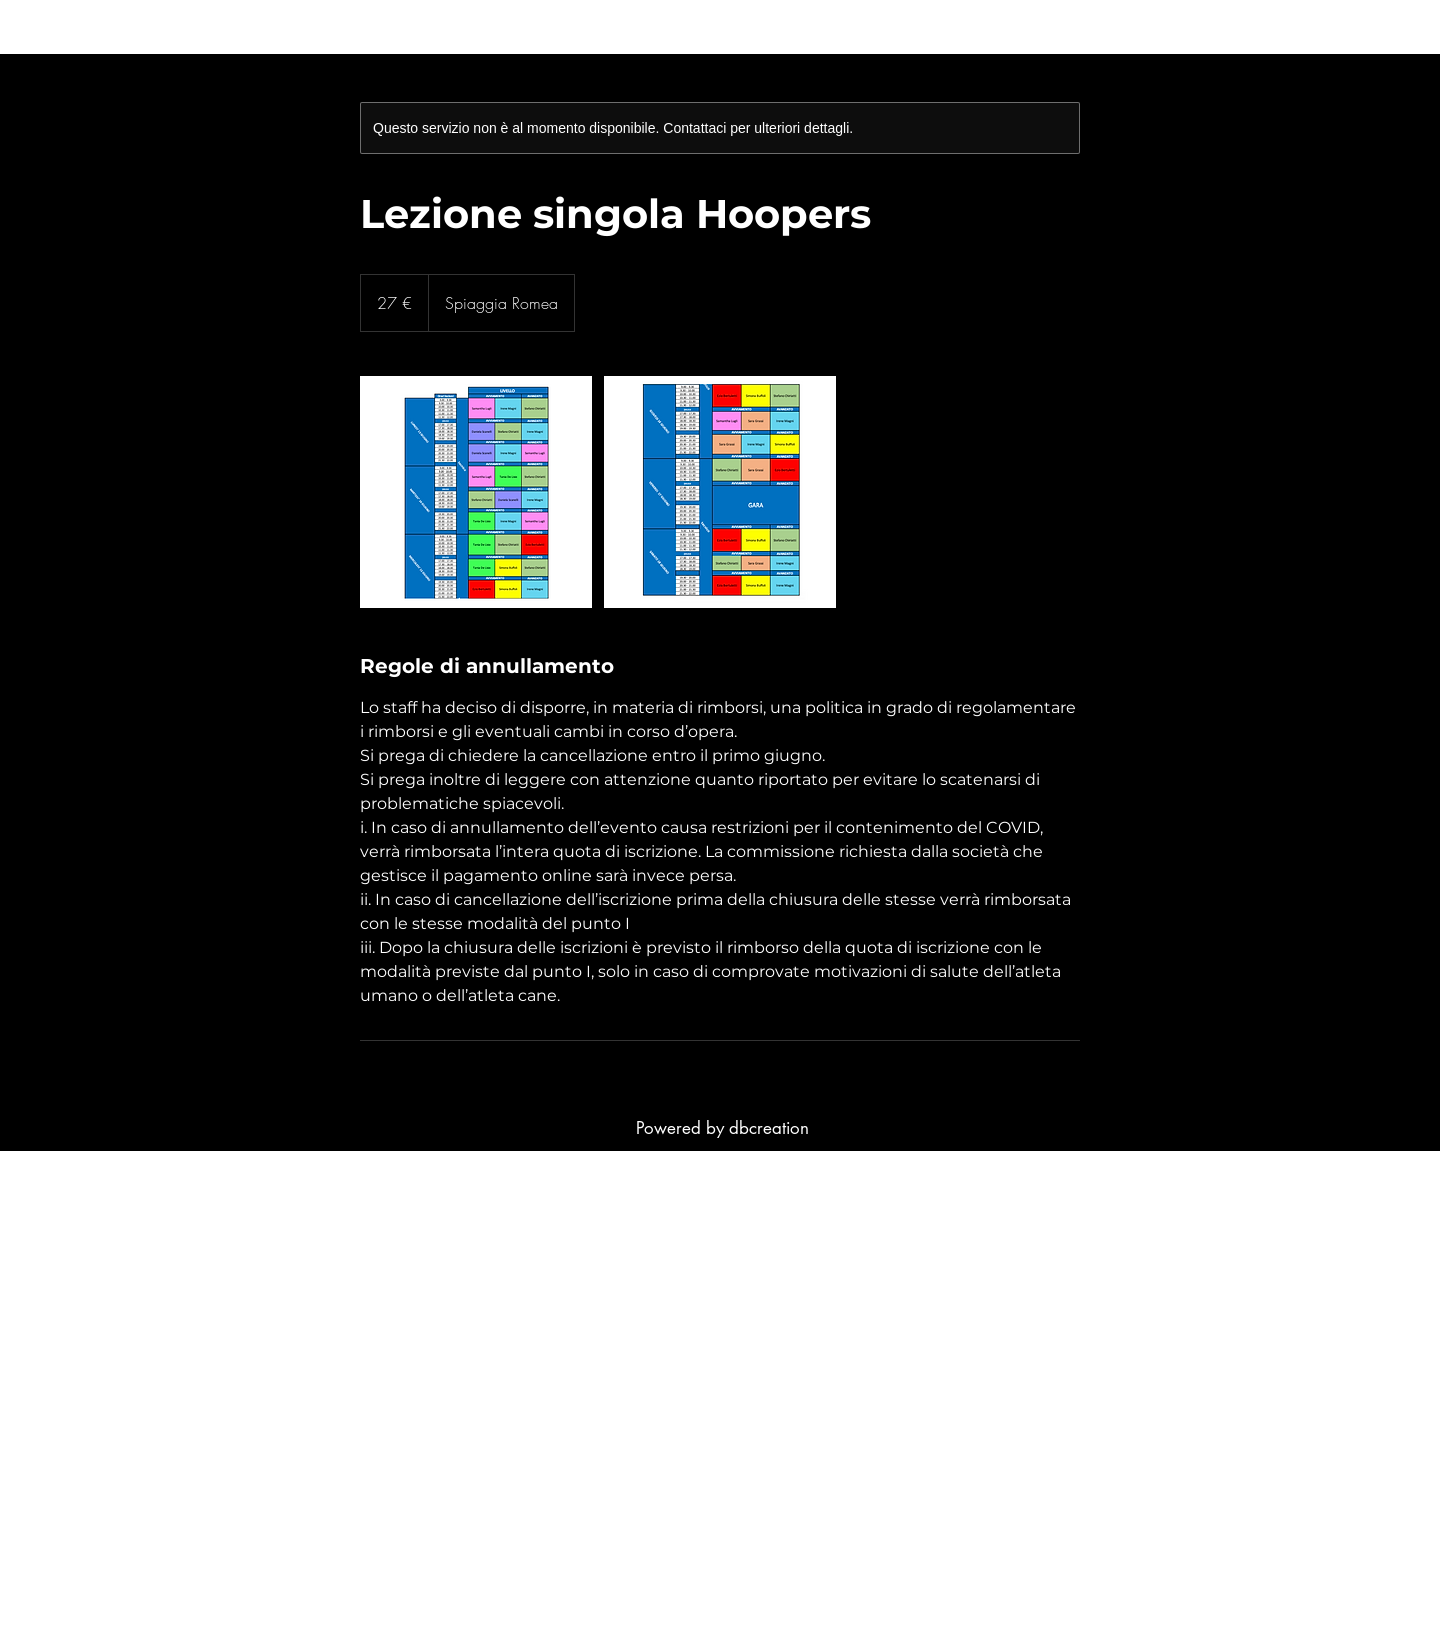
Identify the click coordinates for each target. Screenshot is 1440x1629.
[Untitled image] (476, 492)
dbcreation (769, 1128)
